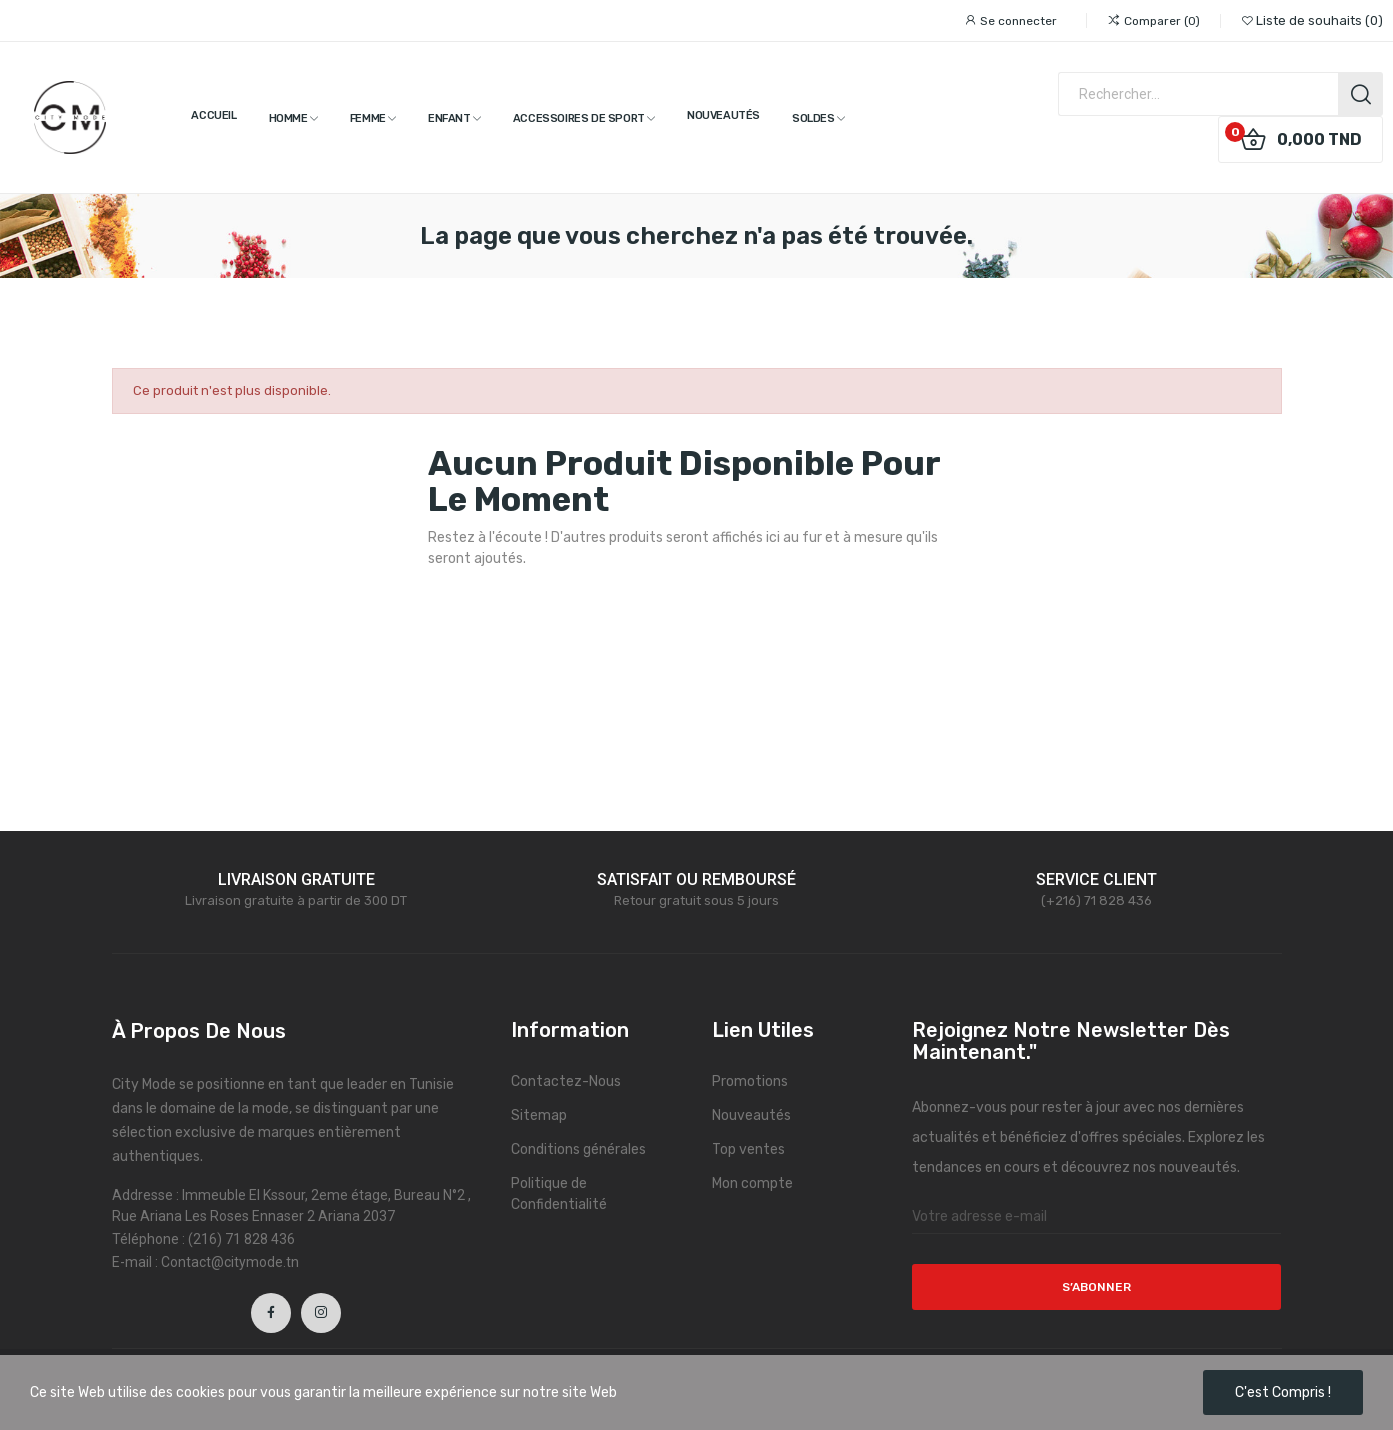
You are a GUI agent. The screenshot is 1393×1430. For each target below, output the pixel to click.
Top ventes (748, 1149)
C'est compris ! (1283, 1392)
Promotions (750, 1081)
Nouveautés (751, 1115)
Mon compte (752, 1183)
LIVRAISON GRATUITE (296, 879)
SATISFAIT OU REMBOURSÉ (696, 879)
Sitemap (539, 1115)
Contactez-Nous (566, 1081)
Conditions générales (578, 1149)
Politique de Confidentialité (559, 1194)
